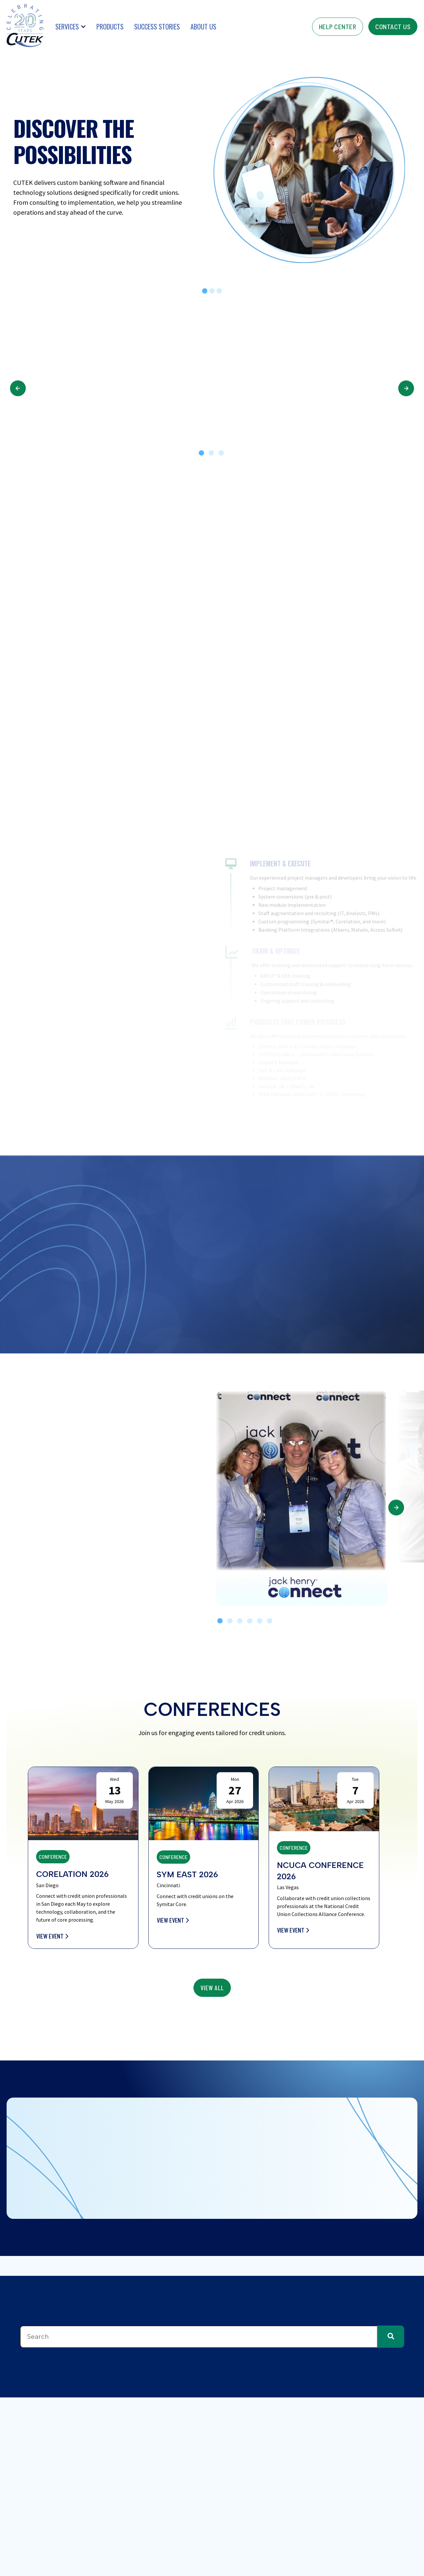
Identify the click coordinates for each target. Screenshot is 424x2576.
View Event (52, 1936)
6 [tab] (269, 1620)
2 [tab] (211, 453)
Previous (18, 388)
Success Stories (157, 26)
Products (110, 26)
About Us (203, 26)
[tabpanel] (302, 1498)
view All (212, 1988)
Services (67, 26)
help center (337, 26)
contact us (392, 26)
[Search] (391, 2337)
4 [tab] (249, 1620)
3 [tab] (221, 453)
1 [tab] (201, 453)
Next (406, 388)
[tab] (204, 291)
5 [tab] (259, 1620)
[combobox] (199, 2337)
